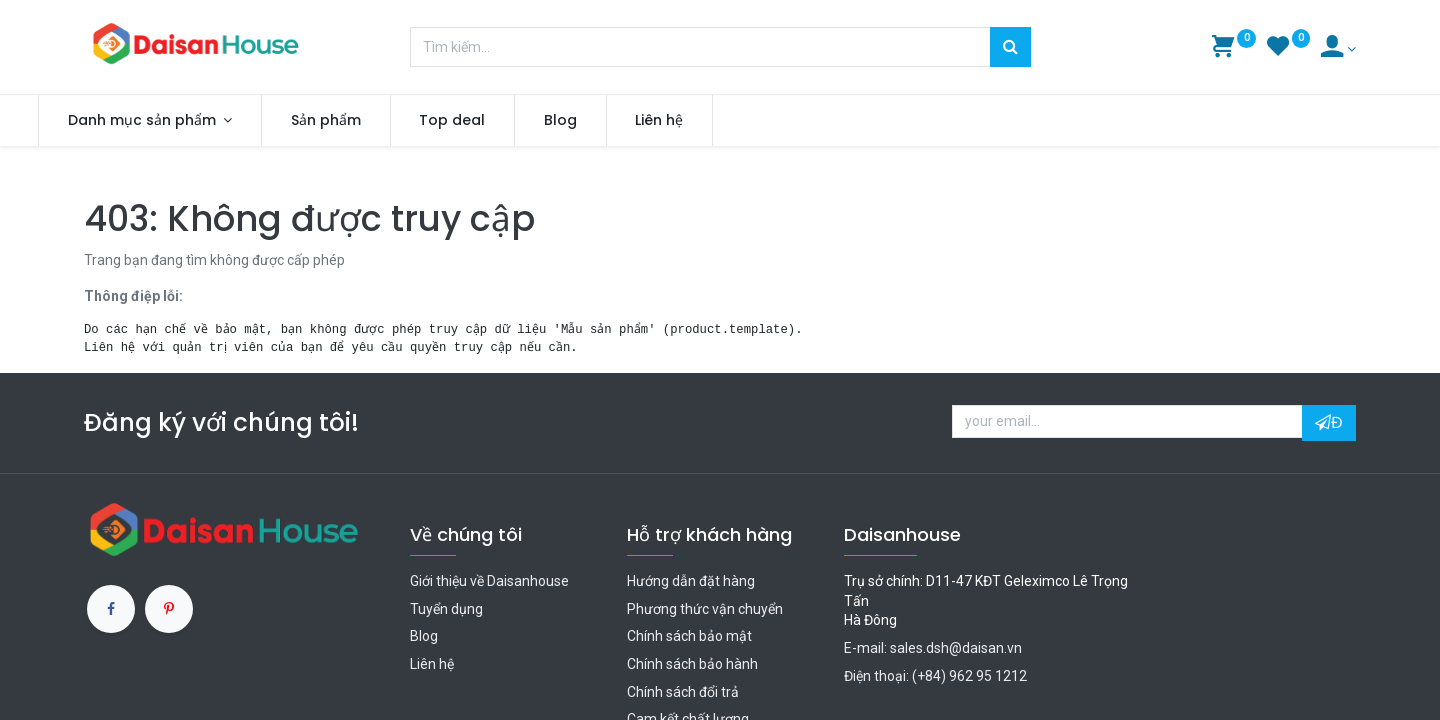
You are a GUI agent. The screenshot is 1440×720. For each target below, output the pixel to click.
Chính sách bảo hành (692, 664)
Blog (424, 636)
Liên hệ (432, 664)
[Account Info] (1338, 49)
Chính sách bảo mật (689, 636)
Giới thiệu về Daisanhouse (489, 581)
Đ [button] (1329, 422)
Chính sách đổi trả (683, 692)
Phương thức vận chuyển (705, 609)
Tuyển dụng (446, 609)
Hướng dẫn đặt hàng (691, 581)
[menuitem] (372, 121)
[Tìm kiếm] (1010, 47)
